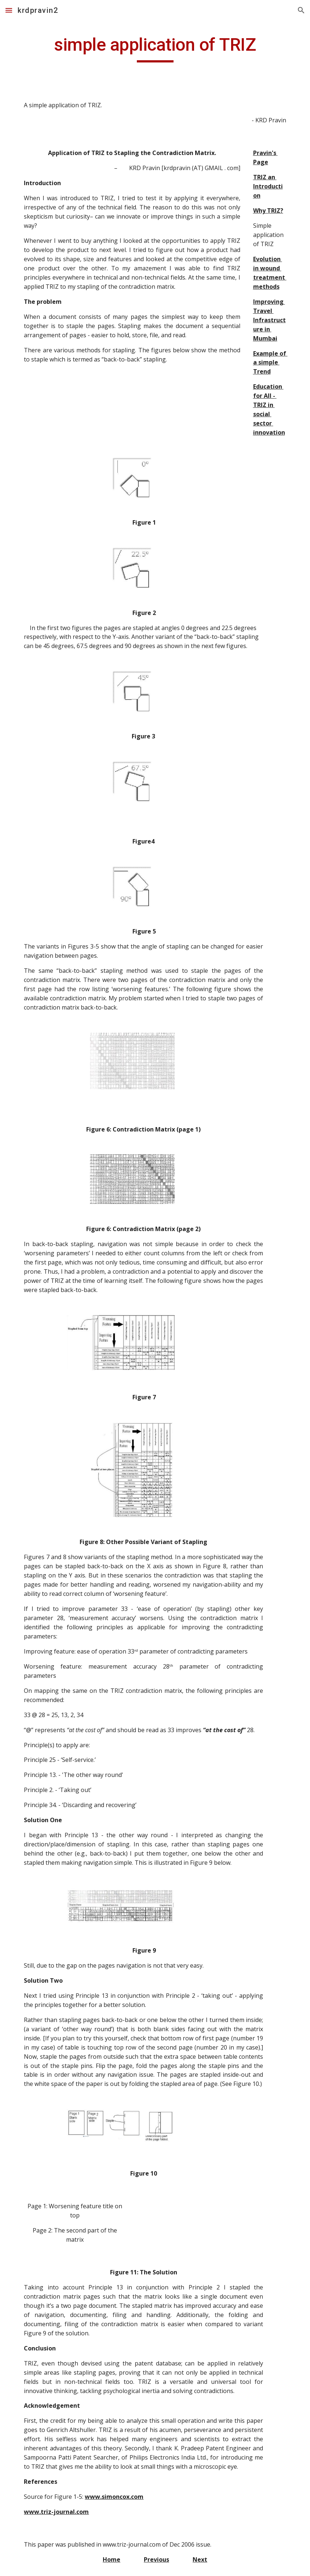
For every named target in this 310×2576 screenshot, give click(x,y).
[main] (155, 48)
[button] (9, 10)
